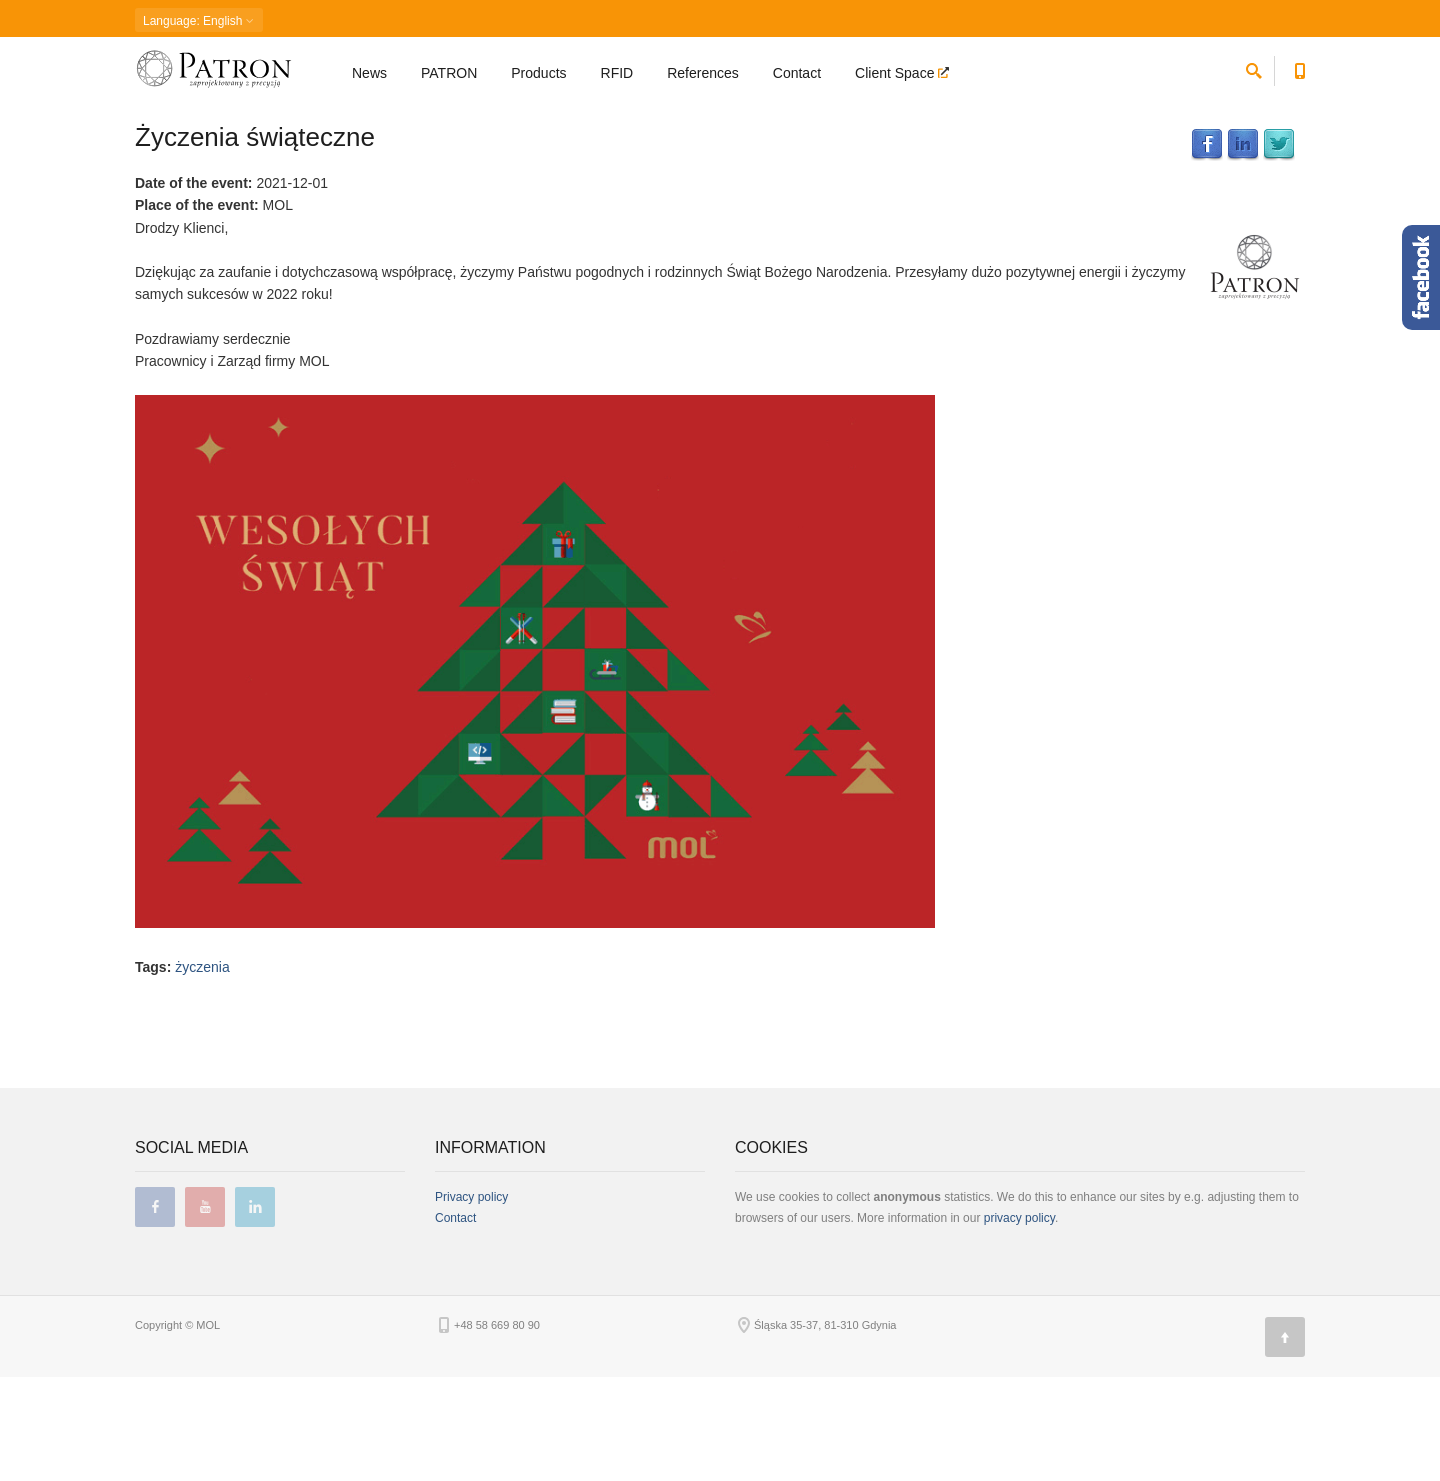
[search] (1254, 70)
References (703, 76)
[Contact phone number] (1299, 70)
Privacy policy (471, 1301)
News (369, 76)
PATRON (449, 76)
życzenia (202, 1071)
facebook (155, 1311)
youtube (205, 1311)
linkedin (255, 1311)
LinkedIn (1243, 249)
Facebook (1207, 249)
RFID (617, 76)
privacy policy (1019, 1322)
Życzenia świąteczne (255, 241)
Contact (797, 76)
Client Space (896, 76)
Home (149, 125)
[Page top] (1285, 1441)
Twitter (1279, 249)
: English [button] (199, 21)
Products (538, 76)
